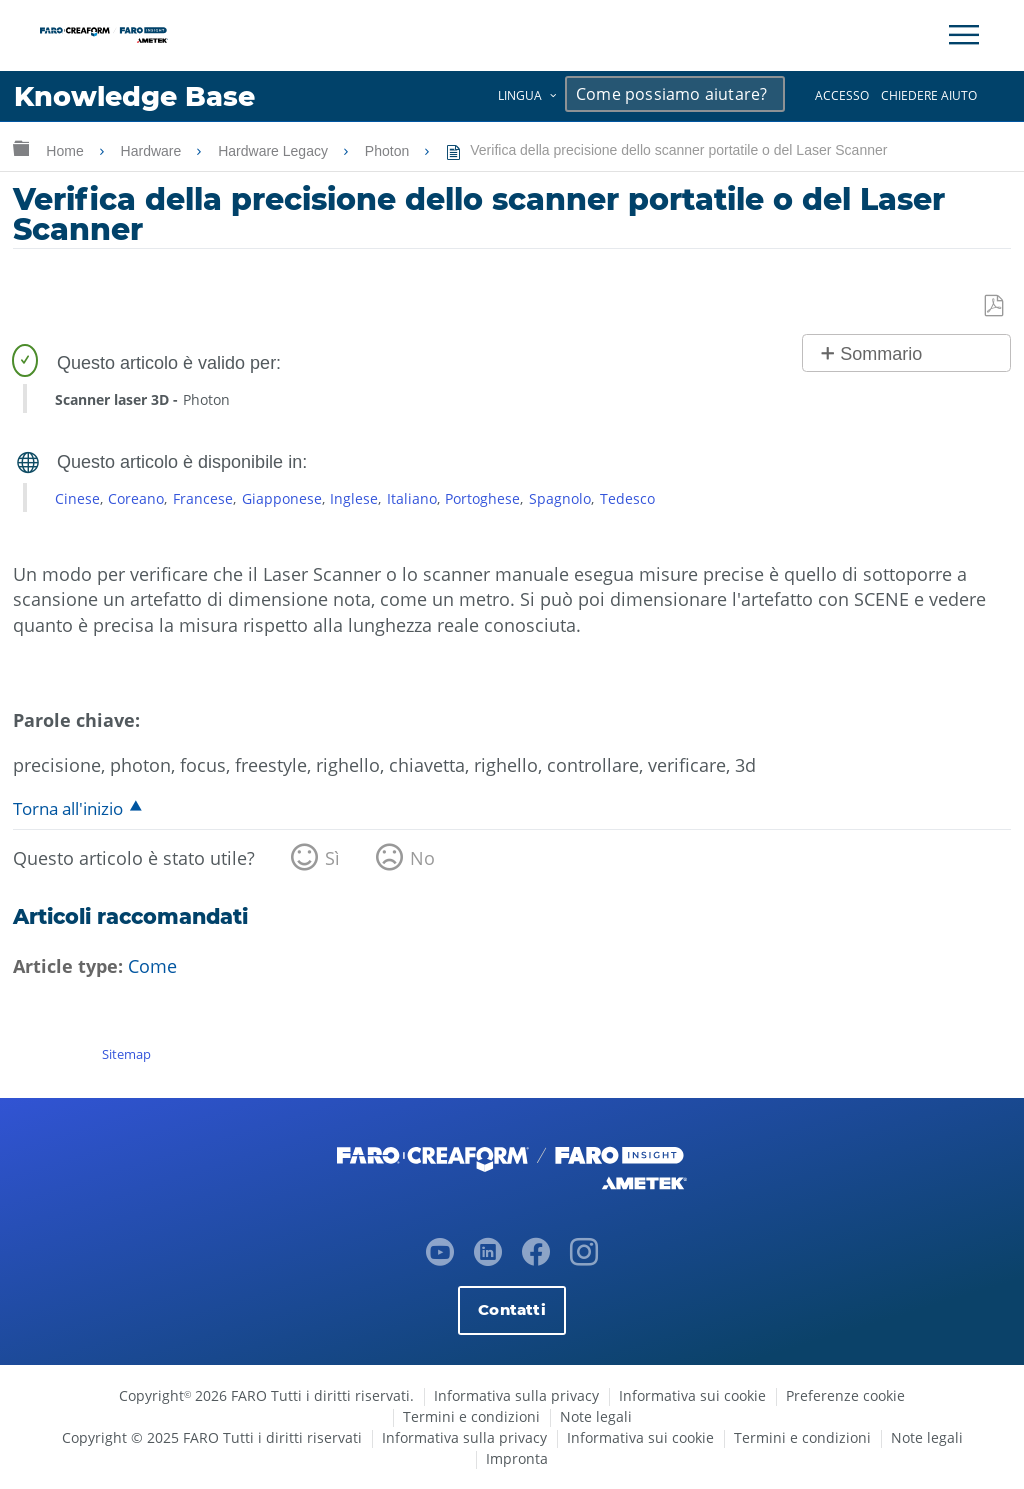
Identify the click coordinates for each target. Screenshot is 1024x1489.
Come (152, 966)
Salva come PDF (995, 306)
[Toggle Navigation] (964, 35)
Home (66, 151)
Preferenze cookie (845, 1395)
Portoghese (482, 498)
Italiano (412, 498)
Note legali (596, 1416)
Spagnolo (560, 498)
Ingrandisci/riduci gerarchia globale (21, 147)
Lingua (520, 95)
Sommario (881, 354)
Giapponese (282, 498)
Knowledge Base (134, 96)
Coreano (136, 498)
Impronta (517, 1458)
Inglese (354, 498)
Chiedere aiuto (929, 95)
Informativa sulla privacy (516, 1395)
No (422, 858)
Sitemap (126, 1054)
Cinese (77, 498)
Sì (332, 858)
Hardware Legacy (275, 151)
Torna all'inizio (68, 808)
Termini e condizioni (471, 1416)
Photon (389, 151)
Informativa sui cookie (692, 1395)
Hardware (153, 151)
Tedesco (627, 498)
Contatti (511, 1309)
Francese (203, 498)
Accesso (842, 95)
